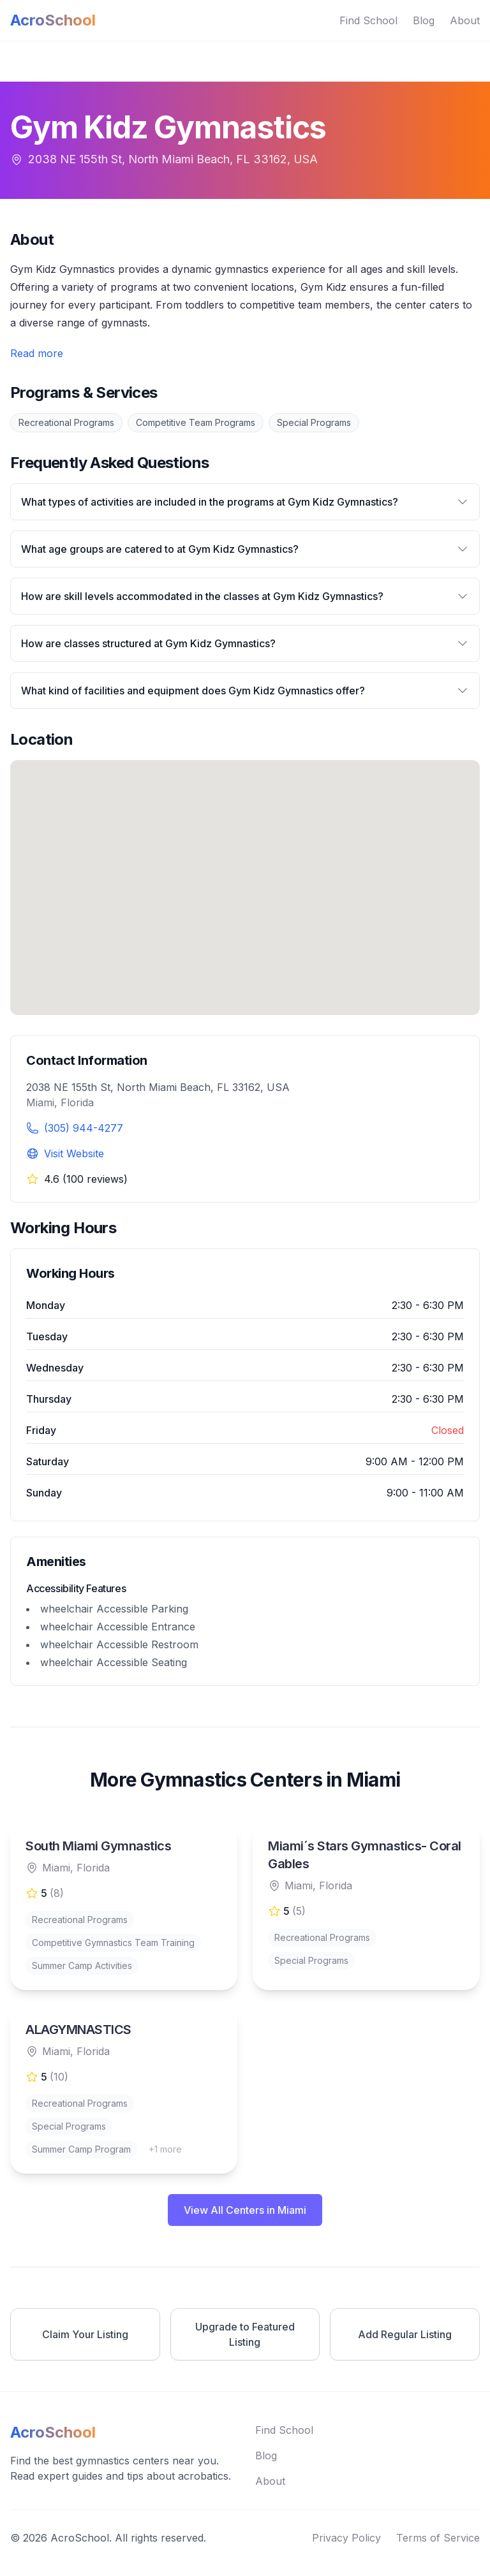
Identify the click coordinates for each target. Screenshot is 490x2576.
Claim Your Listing (85, 2334)
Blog (423, 20)
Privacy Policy (346, 2537)
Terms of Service (438, 2537)
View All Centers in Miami (245, 2210)
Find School (368, 20)
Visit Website (74, 1153)
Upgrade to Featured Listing (245, 2334)
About (465, 20)
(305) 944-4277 (83, 1128)
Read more (36, 353)
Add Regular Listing (405, 2334)
